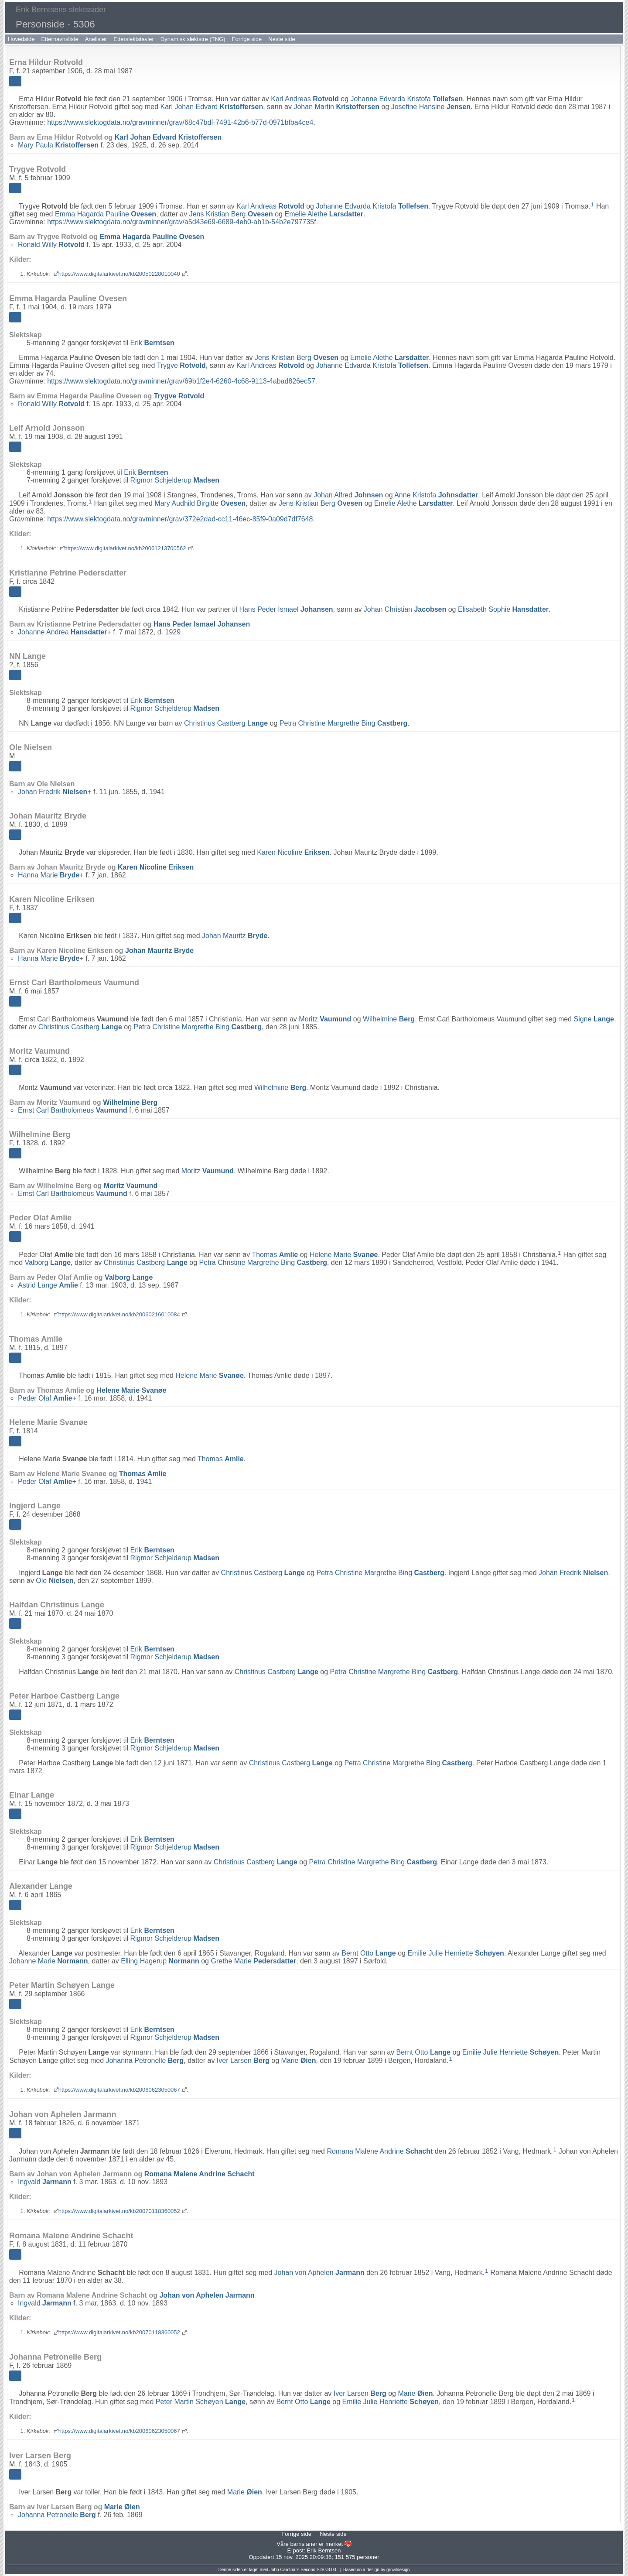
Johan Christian (405, 609)
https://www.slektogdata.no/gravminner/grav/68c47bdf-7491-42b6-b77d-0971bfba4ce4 (180, 122)
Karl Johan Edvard (211, 106)
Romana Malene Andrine (380, 2151)
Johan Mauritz (234, 935)
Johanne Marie (48, 1961)
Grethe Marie (253, 1961)
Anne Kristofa (436, 495)
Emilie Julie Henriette (455, 1953)
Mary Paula (58, 145)
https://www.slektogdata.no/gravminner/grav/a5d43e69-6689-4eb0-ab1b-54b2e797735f (181, 222)
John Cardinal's (285, 2569)
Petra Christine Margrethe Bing (343, 723)
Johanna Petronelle (145, 2060)
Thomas (275, 1254)
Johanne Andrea (62, 632)
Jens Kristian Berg (231, 214)
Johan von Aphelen (319, 2272)
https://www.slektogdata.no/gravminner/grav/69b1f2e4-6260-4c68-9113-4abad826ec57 (181, 381)
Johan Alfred (348, 495)
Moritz (325, 1019)
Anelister (96, 39)
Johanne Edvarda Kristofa (407, 99)
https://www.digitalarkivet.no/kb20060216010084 (119, 1314)
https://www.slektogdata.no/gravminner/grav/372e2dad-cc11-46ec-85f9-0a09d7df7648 (180, 519)
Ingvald (45, 2181)
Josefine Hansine (431, 106)
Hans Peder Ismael (286, 609)
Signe (593, 1019)
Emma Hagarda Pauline (105, 214)
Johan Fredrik (52, 791)
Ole (54, 1580)
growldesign (398, 2569)
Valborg (48, 1262)
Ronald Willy (51, 244)
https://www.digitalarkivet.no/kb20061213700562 (125, 548)
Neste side (281, 39)
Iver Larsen (243, 2060)
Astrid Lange (48, 1285)
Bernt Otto (368, 1953)
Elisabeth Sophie (503, 609)
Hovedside (21, 39)
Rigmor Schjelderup (174, 480)
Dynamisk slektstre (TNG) (192, 39)
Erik (152, 342)
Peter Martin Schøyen (201, 2401)
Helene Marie (344, 1254)
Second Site (312, 2569)
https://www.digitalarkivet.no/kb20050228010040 (119, 274)
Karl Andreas (305, 99)
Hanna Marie (48, 875)
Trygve (181, 365)
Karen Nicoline (293, 852)
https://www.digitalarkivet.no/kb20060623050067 (119, 2089)
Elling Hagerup (160, 1961)
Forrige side (247, 39)
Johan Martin (336, 106)
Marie (298, 2060)
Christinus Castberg (226, 723)
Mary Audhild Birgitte (200, 503)
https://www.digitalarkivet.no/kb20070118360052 (119, 2211)
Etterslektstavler (133, 39)
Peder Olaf (45, 1398)
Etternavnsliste (59, 39)
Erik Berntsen (324, 2550)
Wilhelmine (389, 1019)
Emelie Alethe (323, 214)
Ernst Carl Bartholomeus (72, 1110)
